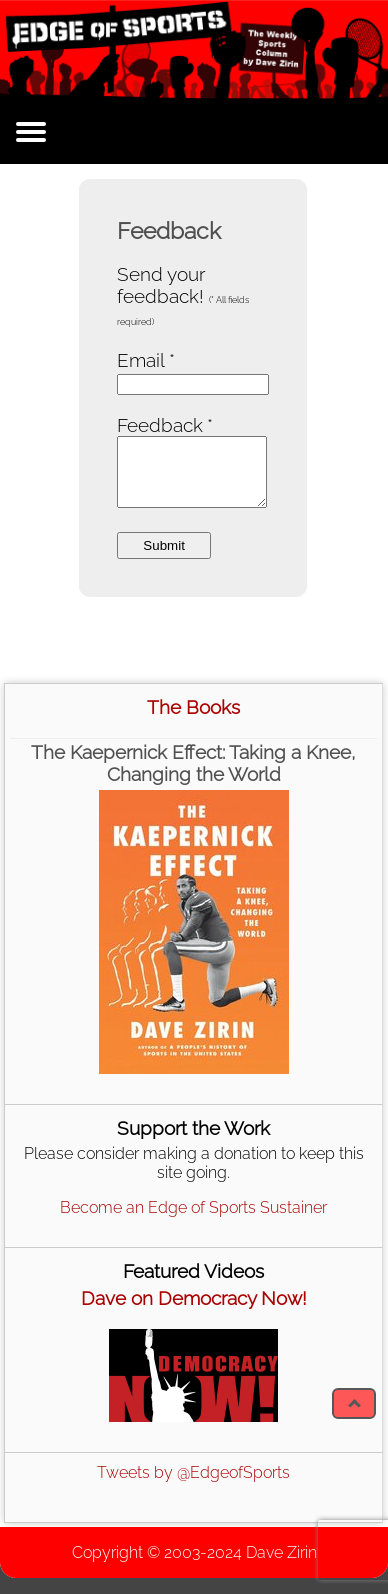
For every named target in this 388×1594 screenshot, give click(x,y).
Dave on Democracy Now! (194, 1298)
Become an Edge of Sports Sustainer (193, 1207)
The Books (193, 707)
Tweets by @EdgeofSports (193, 1472)
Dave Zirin (281, 1552)
